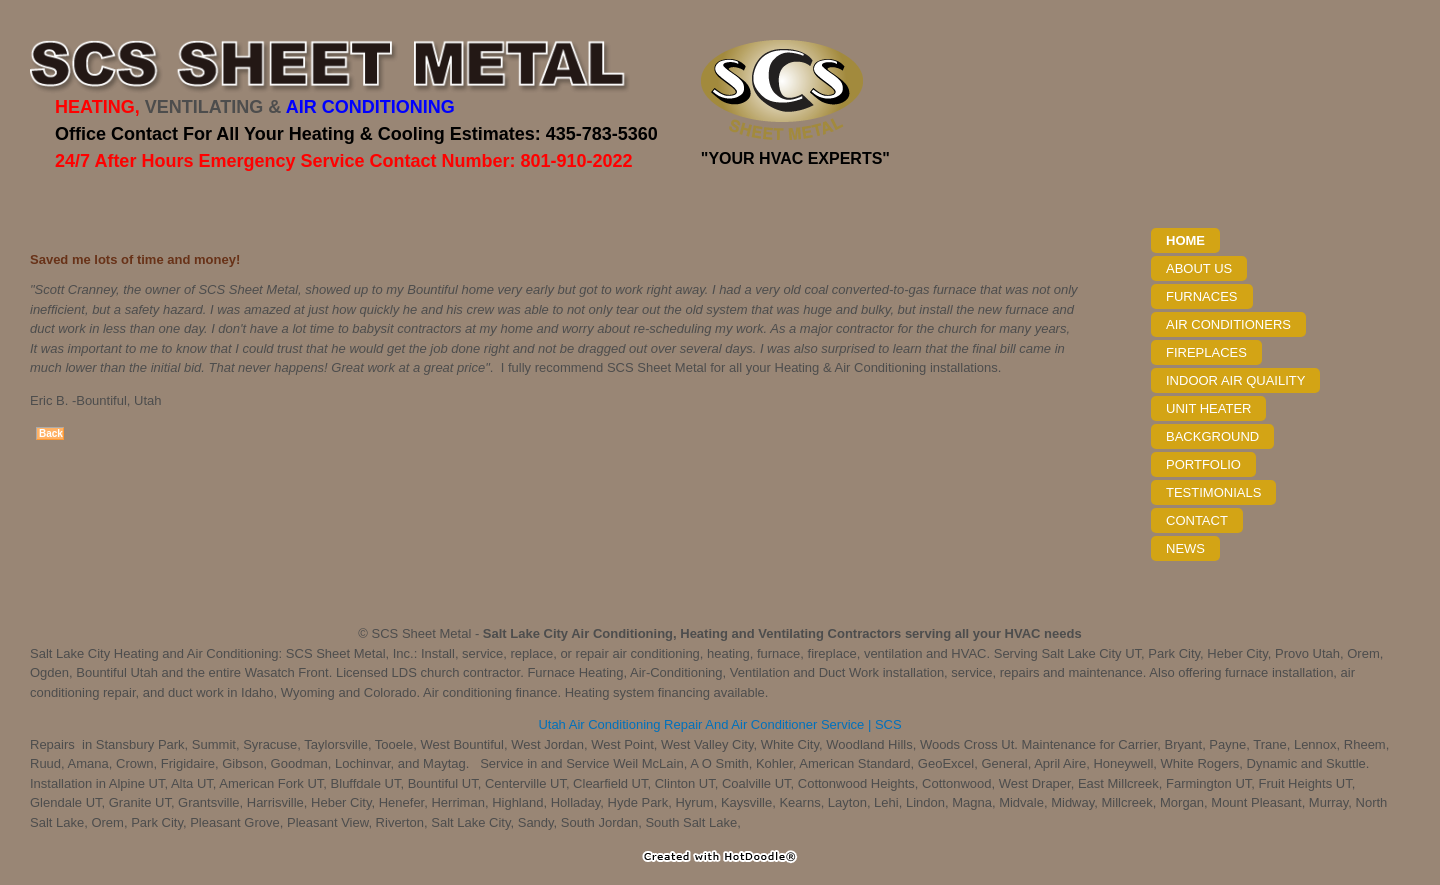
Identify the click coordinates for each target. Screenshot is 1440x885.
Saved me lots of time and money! (135, 259)
